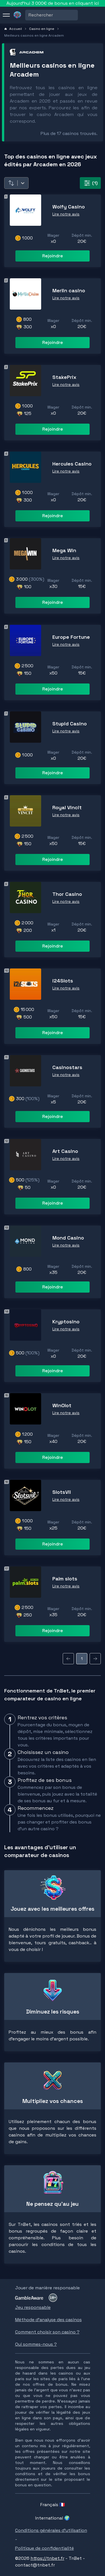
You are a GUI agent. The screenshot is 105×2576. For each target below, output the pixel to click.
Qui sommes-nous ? (36, 2344)
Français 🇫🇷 (52, 2505)
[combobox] (29, 15)
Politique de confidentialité (44, 2548)
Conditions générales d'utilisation (51, 2530)
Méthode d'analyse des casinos (48, 2320)
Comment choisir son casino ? (47, 2332)
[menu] (6, 15)
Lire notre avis (66, 214)
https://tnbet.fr (47, 2558)
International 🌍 (52, 2518)
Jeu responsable (33, 2307)
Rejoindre (52, 256)
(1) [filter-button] (90, 183)
